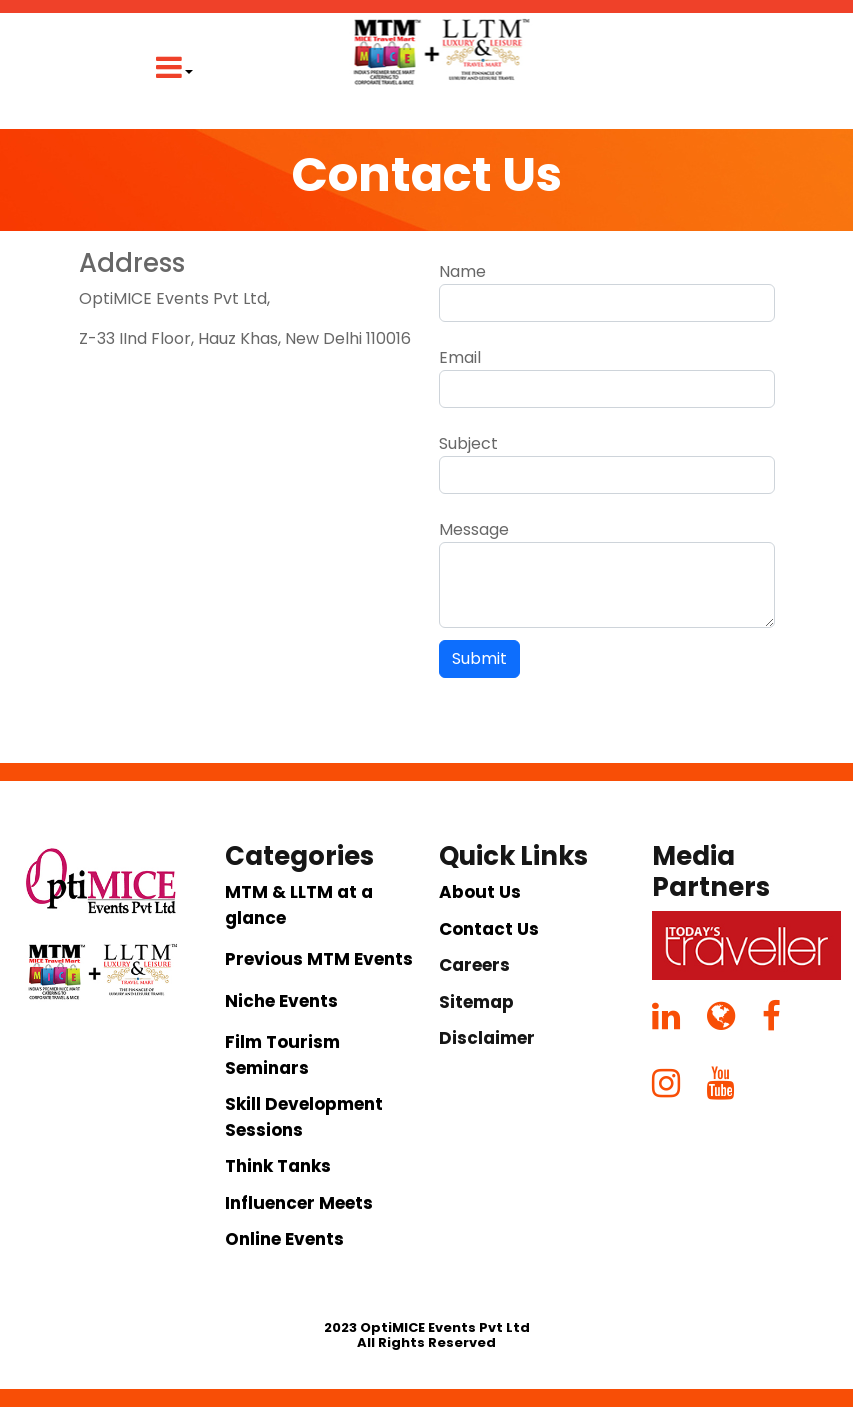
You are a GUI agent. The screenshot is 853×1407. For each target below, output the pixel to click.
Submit (479, 658)
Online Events (284, 1239)
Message (474, 529)
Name (462, 271)
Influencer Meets (299, 1203)
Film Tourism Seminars (282, 1055)
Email (460, 357)
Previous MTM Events (319, 959)
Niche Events (281, 1001)
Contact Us (489, 929)
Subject (468, 443)
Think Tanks (278, 1166)
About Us (480, 892)
